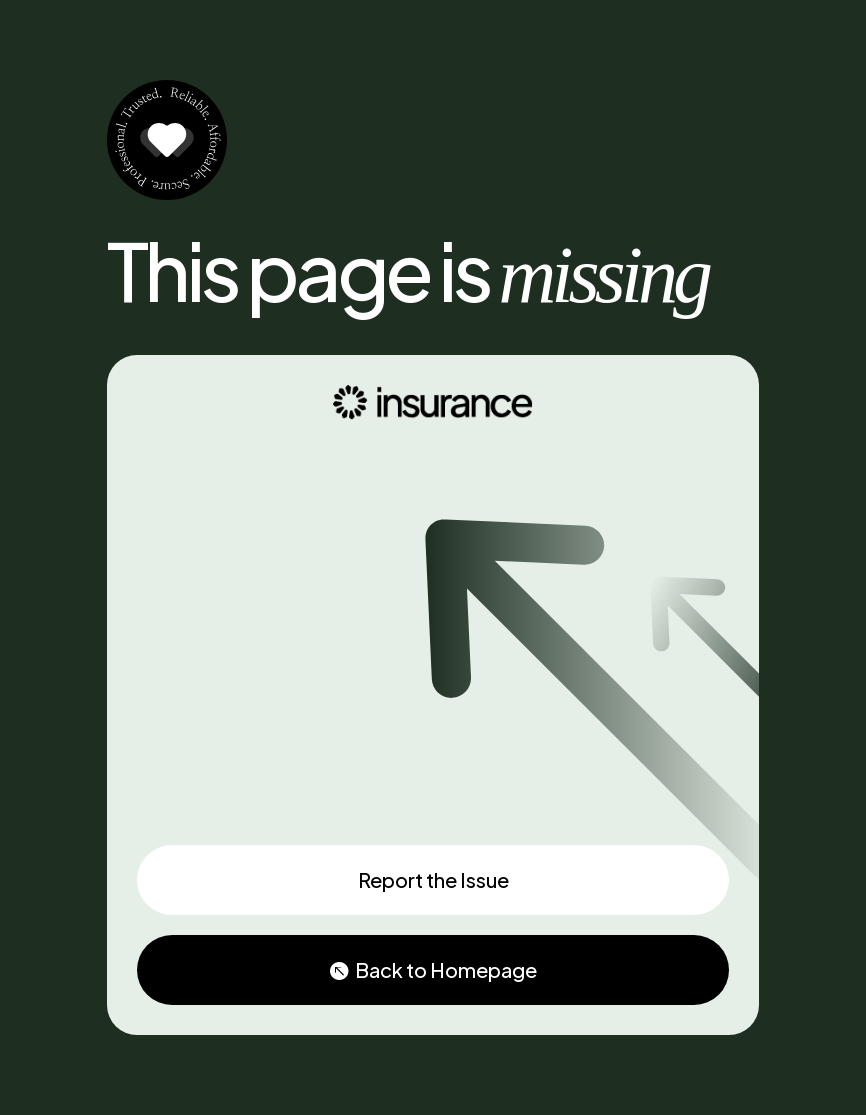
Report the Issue (433, 879)
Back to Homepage (446, 969)
